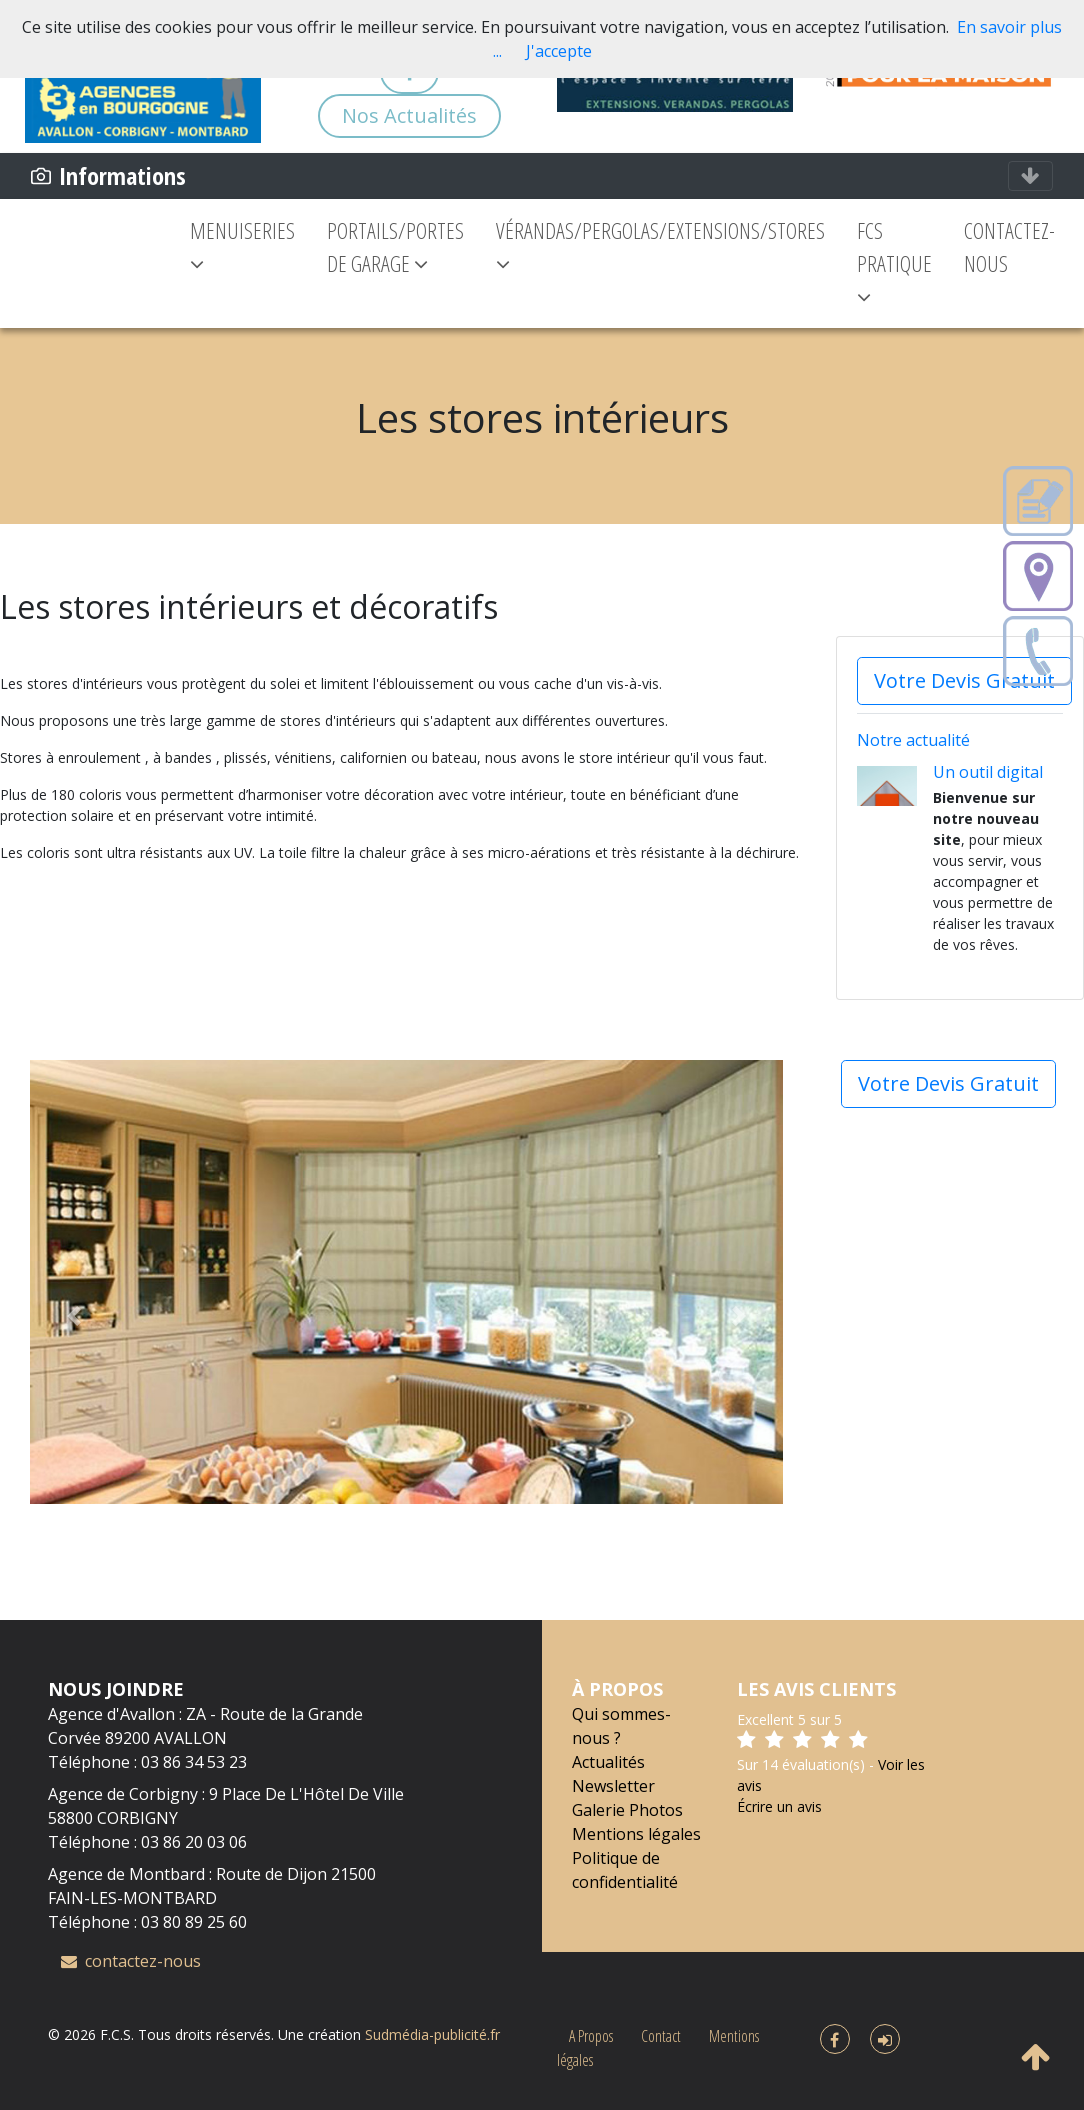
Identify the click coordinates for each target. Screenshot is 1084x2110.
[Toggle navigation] (1030, 176)
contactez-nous (131, 1961)
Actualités (608, 1762)
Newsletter (613, 1786)
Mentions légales (636, 1834)
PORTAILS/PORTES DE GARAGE (377, 246)
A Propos (591, 2036)
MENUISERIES (224, 245)
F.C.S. (117, 2034)
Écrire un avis (779, 1806)
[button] (73, 1316)
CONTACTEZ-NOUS (1006, 246)
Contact (661, 2036)
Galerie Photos (627, 1810)
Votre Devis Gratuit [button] (964, 680)
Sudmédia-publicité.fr (432, 2034)
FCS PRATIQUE (890, 263)
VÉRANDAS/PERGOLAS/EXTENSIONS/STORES (656, 245)
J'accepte (559, 51)
